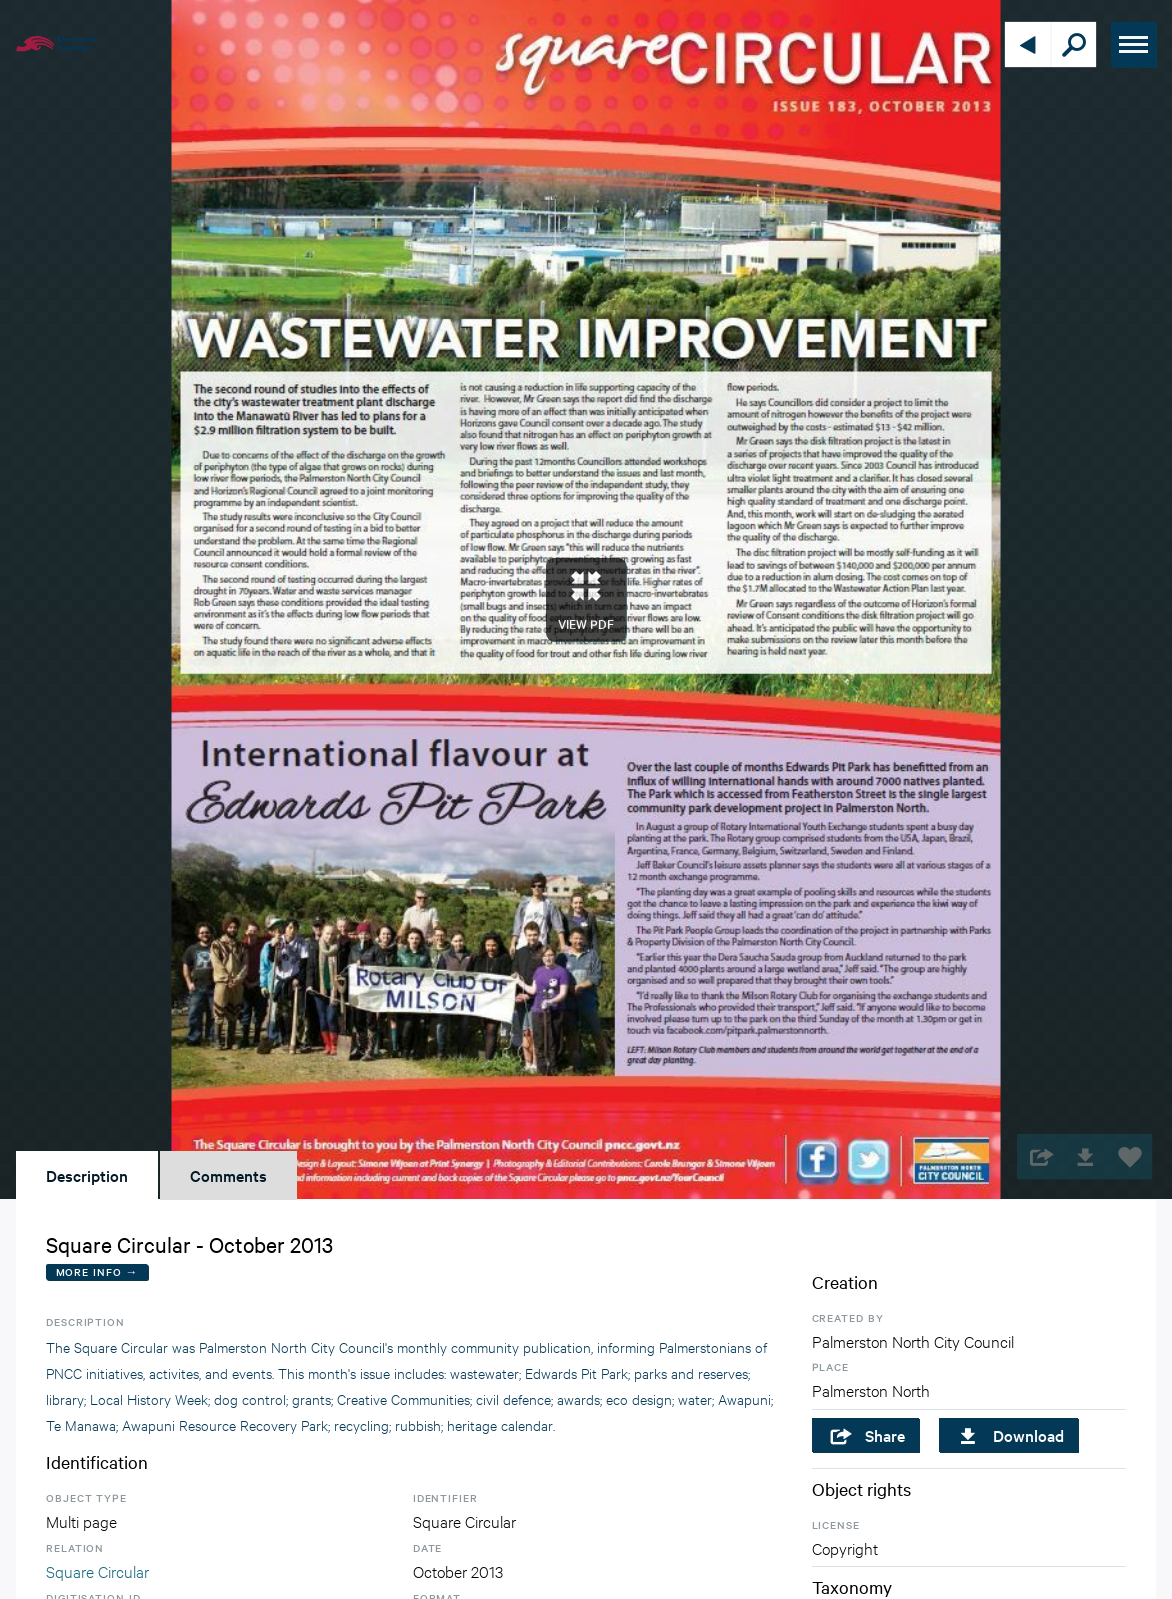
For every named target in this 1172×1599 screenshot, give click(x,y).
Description (87, 1175)
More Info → (97, 1271)
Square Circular (97, 1570)
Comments (228, 1175)
